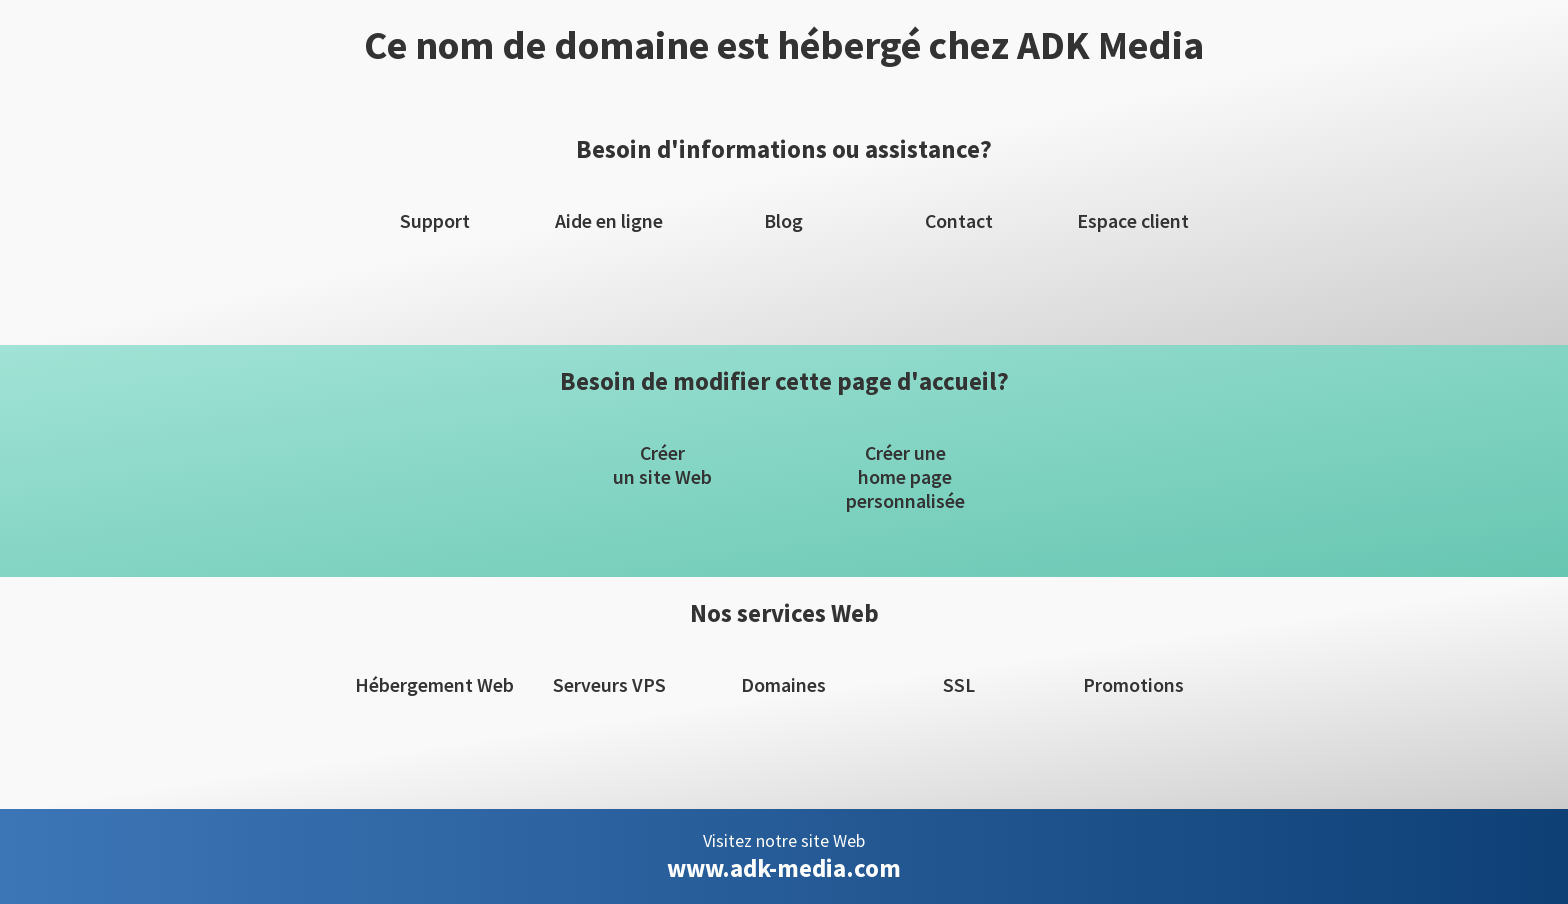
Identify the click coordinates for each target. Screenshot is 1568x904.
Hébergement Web (434, 685)
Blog (783, 221)
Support (435, 221)
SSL (959, 685)
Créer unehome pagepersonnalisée (905, 477)
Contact (959, 221)
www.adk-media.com (784, 868)
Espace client (1133, 221)
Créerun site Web (662, 465)
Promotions (1133, 685)
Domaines (783, 685)
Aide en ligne (609, 221)
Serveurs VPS (609, 685)
